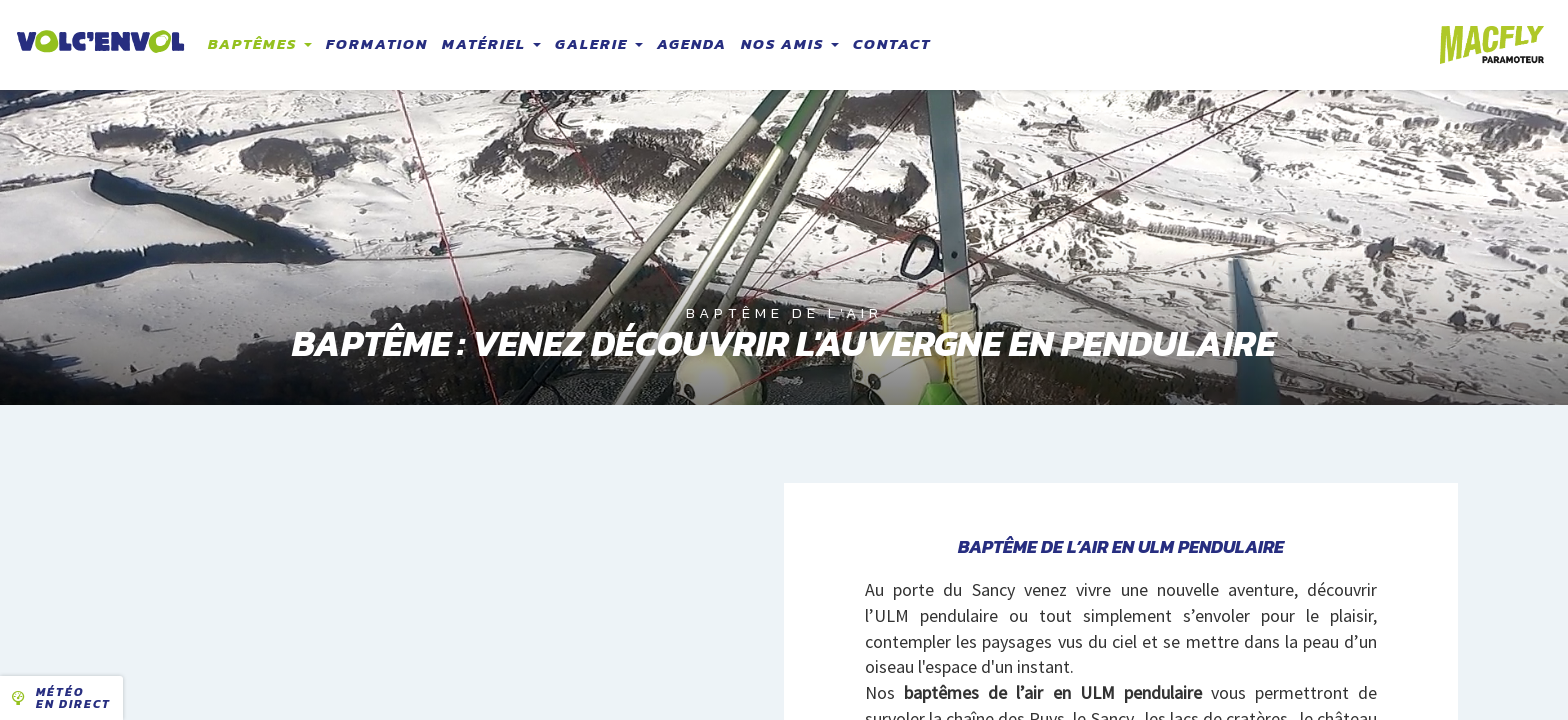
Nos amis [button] (790, 43)
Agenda (692, 43)
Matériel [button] (491, 43)
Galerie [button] (599, 43)
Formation (377, 43)
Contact (892, 43)
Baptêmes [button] (260, 43)
